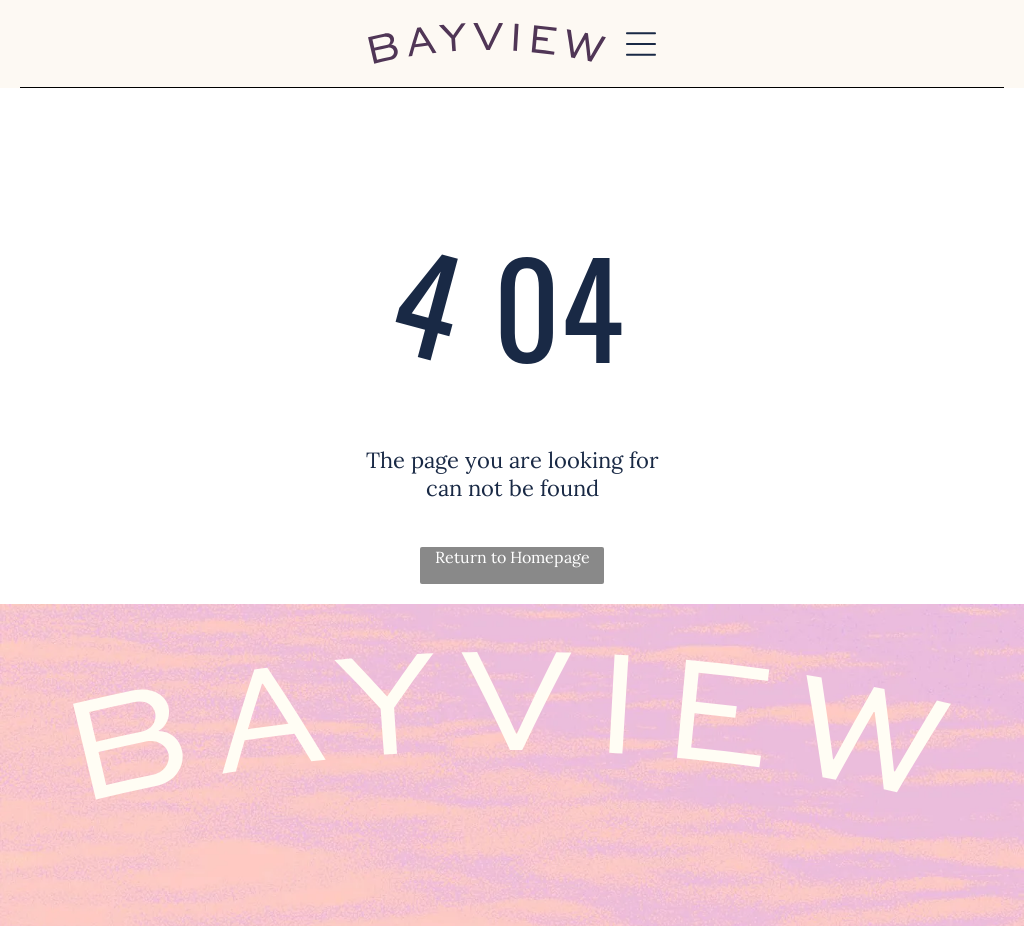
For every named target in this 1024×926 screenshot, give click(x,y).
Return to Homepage (512, 557)
